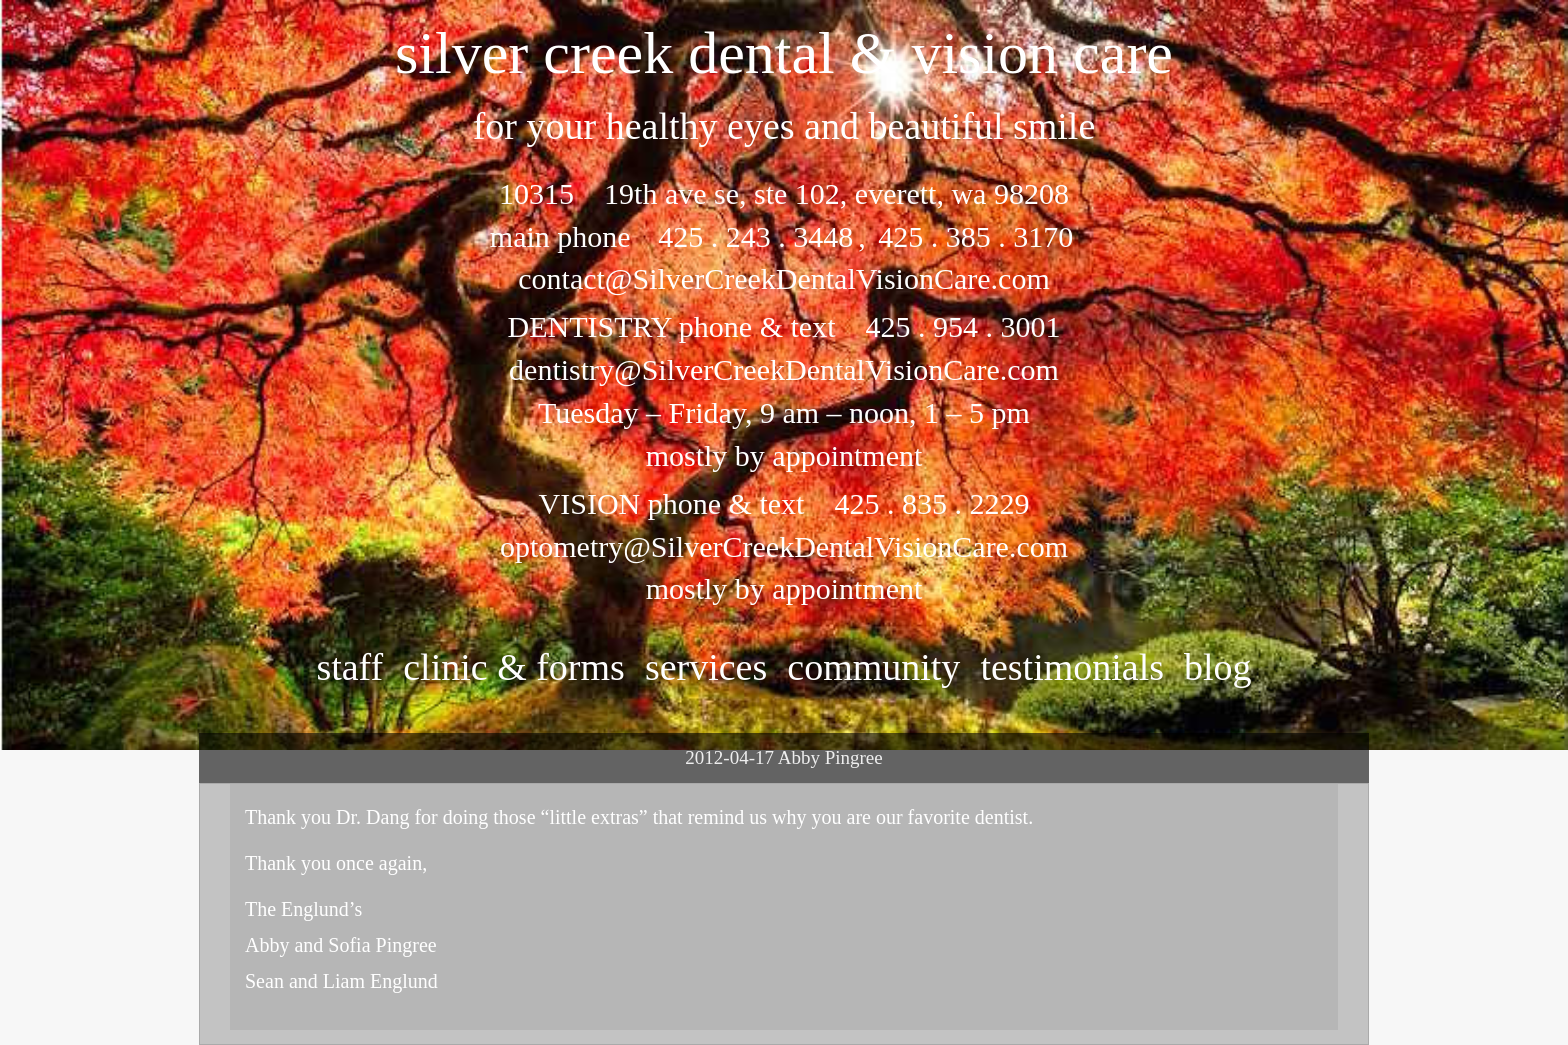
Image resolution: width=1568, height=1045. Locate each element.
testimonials (1072, 667)
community (873, 667)
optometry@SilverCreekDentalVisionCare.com (784, 546)
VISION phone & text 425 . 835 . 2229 (784, 503)
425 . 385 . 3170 (972, 236)
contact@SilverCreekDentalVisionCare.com (784, 278)
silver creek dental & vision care (784, 53)
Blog (1218, 667)
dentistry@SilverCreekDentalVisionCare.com (784, 369)
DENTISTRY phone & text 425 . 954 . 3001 (783, 326)
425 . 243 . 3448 (755, 236)
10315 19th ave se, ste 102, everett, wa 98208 (784, 193)
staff (349, 667)
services (706, 667)
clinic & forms (514, 667)
